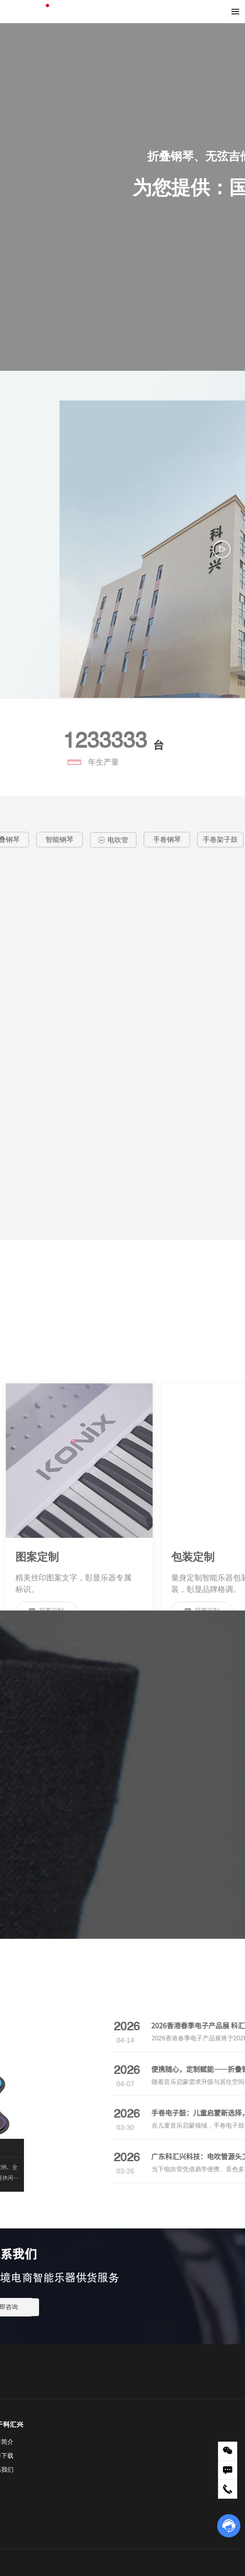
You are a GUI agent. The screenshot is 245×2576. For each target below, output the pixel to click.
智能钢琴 (59, 832)
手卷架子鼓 (220, 832)
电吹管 (113, 832)
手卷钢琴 (167, 832)
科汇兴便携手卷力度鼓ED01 (77, 1016)
